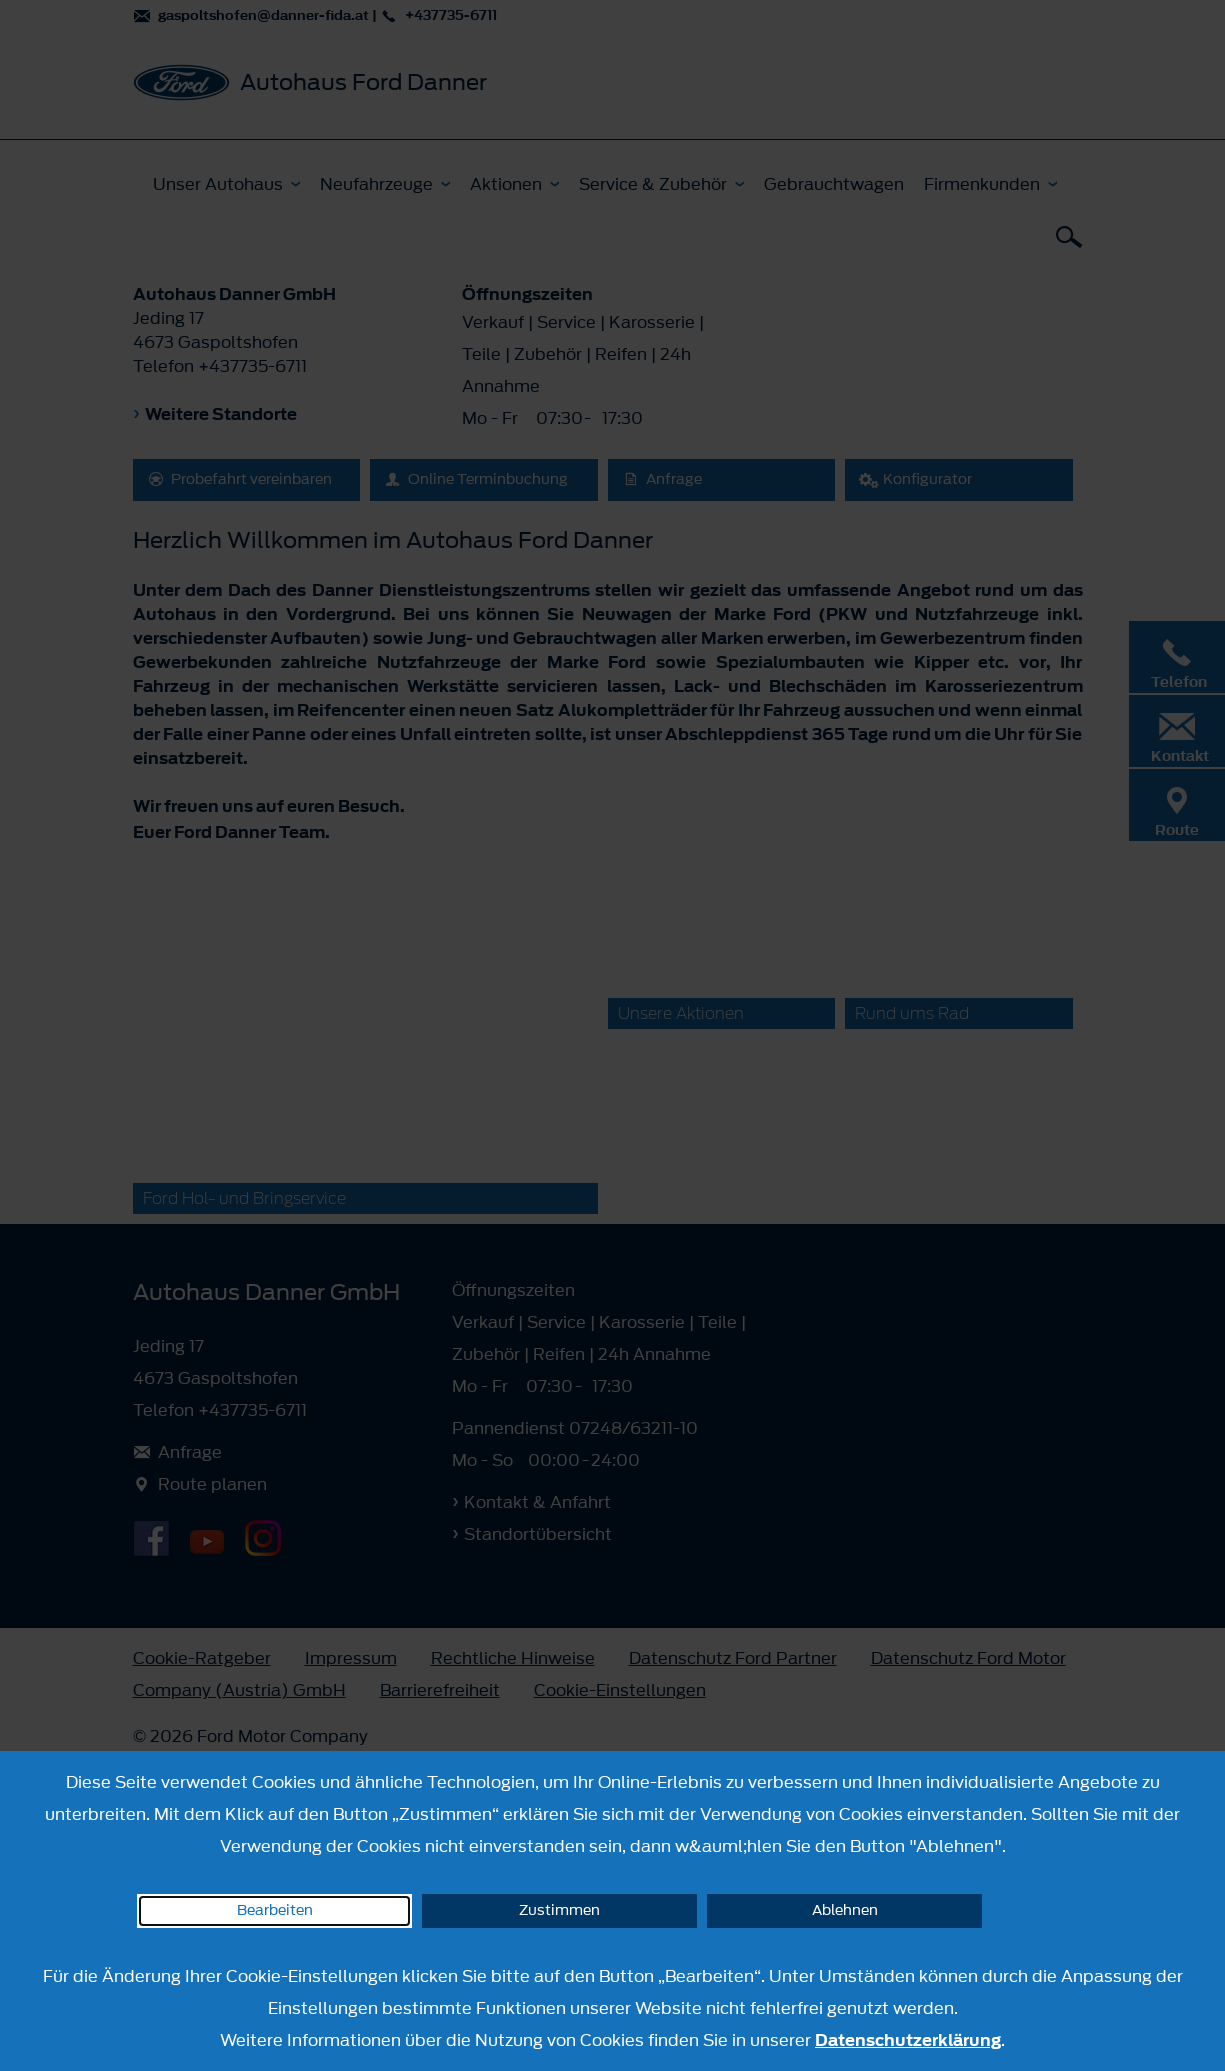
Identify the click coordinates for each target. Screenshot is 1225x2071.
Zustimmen (559, 1910)
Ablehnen (845, 1910)
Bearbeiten (275, 1910)
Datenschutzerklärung (908, 2040)
